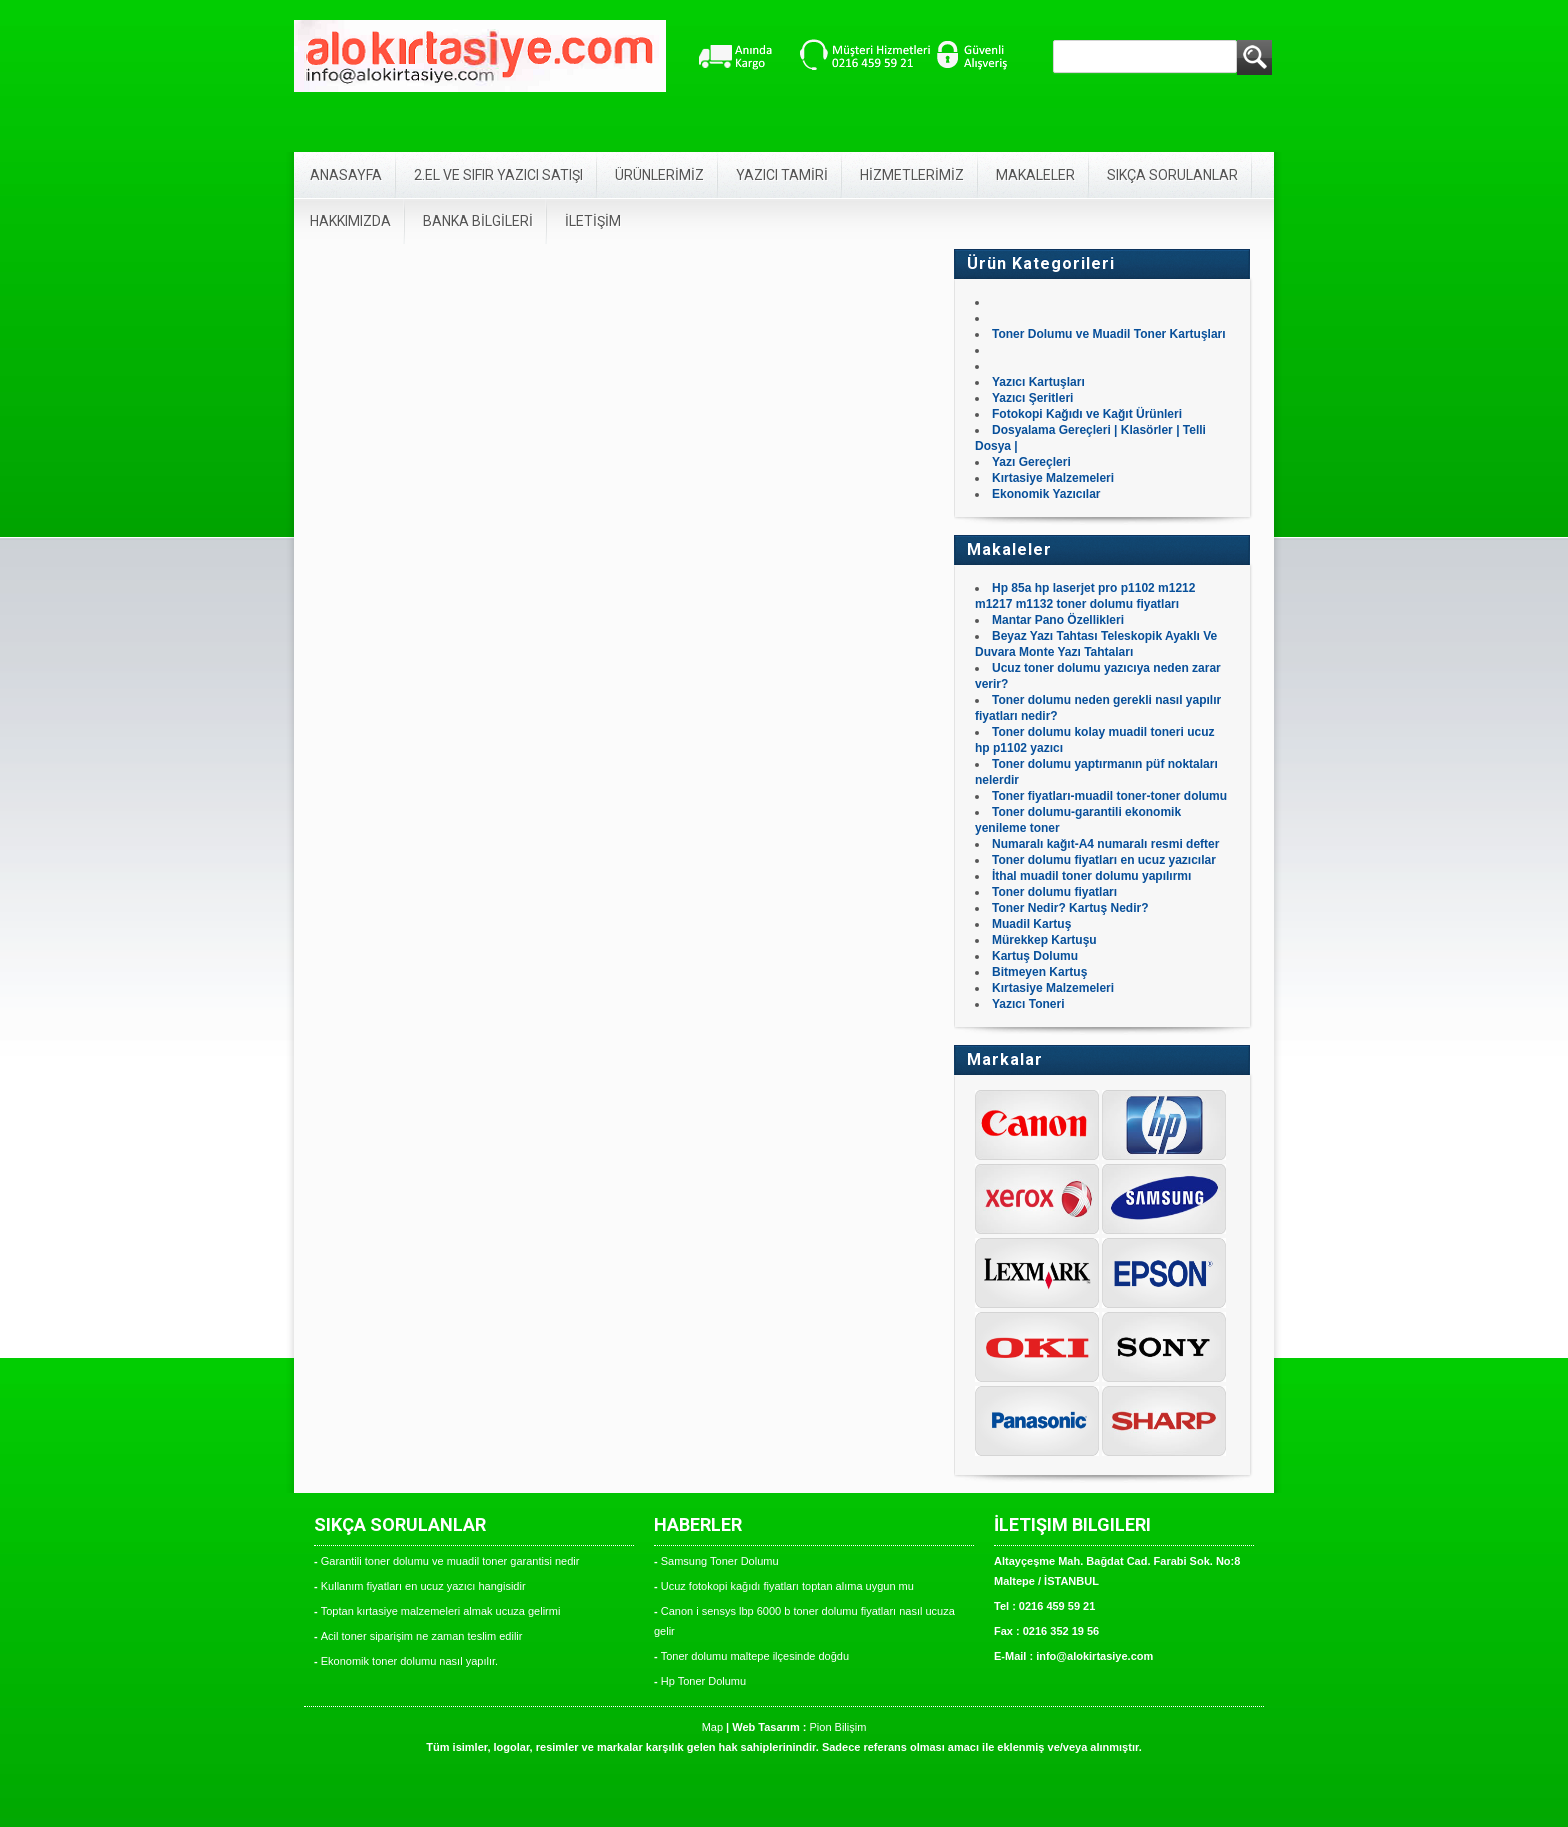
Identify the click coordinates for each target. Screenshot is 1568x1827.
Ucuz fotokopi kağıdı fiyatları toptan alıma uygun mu (787, 1586)
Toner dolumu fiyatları (1054, 892)
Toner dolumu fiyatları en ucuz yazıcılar (1104, 860)
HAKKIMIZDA (350, 221)
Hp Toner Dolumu (703, 1681)
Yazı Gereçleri (1031, 462)
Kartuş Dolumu (1035, 956)
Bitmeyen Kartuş (1039, 972)
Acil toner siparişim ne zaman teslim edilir (422, 1636)
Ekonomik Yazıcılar (1046, 494)
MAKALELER (1035, 175)
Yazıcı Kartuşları (1038, 382)
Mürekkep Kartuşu (1044, 940)
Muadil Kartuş (1031, 924)
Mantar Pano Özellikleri (1058, 620)
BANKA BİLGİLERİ (478, 221)
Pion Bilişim (837, 1727)
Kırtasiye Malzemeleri (1053, 478)
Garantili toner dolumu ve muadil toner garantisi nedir (450, 1561)
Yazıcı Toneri (1028, 1004)
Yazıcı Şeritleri (1032, 398)
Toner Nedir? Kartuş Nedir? (1070, 908)
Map (712, 1727)
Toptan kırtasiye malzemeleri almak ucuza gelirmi (441, 1611)
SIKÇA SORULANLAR (1172, 175)
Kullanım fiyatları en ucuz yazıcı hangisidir (423, 1586)
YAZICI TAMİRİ (782, 175)
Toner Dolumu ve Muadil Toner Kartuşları (1109, 334)
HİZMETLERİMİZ (912, 175)
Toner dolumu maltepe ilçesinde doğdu (755, 1656)
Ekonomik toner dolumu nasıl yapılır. (409, 1661)
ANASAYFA (346, 175)
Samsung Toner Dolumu (720, 1561)
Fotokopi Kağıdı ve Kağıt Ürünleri (1087, 414)
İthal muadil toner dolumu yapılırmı (1091, 876)
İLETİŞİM (593, 221)
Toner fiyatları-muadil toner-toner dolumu (1109, 796)
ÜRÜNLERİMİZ (659, 175)
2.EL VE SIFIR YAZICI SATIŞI (498, 175)
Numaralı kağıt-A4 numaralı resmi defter (1105, 844)
